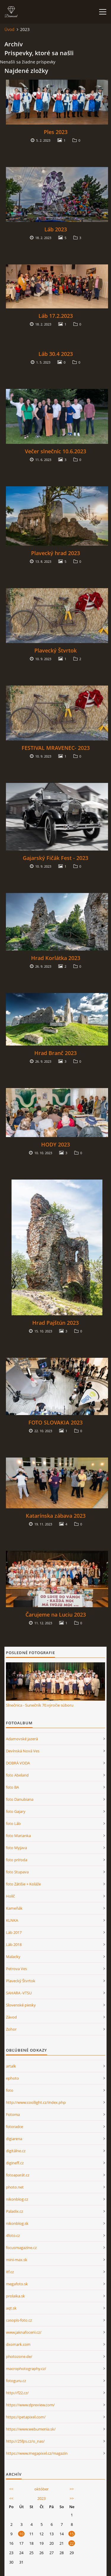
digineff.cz (15, 2163)
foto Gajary (15, 1811)
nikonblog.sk (17, 2223)
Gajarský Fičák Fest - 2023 (55, 858)
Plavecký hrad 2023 (55, 553)
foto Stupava (17, 1872)
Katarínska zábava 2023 (56, 1516)
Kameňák (14, 1908)
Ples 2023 (55, 132)
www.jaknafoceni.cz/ (23, 2332)
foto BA (12, 1787)
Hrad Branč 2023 (55, 1053)
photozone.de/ (19, 2356)
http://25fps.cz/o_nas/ (25, 2441)
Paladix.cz (14, 2211)
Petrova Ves (16, 1968)
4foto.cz (13, 2235)
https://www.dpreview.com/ (30, 2404)
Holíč (10, 1896)
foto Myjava (16, 1847)
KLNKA (12, 1920)
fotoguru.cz (16, 2380)
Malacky (13, 1956)
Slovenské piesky (21, 2005)
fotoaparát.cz (17, 2175)
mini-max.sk (16, 2259)
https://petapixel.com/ (26, 2417)
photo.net (15, 2187)
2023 (41, 2498)
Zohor (11, 2029)
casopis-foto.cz (19, 2320)
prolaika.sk (15, 2296)
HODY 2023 (55, 1144)
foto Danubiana (19, 1799)
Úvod (9, 29)
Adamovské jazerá (22, 1738)
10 (21, 2533)
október (41, 2489)
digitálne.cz (15, 2150)
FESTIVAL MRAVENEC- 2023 (56, 748)
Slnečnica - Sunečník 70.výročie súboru (39, 1705)
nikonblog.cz (17, 2199)
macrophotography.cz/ (26, 2368)
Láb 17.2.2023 (55, 316)
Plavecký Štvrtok (55, 650)
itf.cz (10, 2271)
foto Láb (13, 1823)
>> (72, 2489)
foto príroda (16, 1859)
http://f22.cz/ (17, 2392)
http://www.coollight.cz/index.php (36, 2102)
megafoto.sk (17, 2283)
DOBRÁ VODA (18, 1763)
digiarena (14, 2138)
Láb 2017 (14, 1932)
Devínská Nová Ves (22, 1751)
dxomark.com (18, 2344)
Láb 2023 (55, 229)
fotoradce (14, 2126)
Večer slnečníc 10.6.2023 (55, 451)
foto (9, 2090)
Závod (11, 2017)
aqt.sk (11, 2308)
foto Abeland (17, 1775)
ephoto (12, 2078)
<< (11, 2489)
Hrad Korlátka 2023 (55, 958)
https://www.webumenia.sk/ (31, 2429)
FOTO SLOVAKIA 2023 (55, 1422)
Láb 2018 (14, 1944)
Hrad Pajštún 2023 (55, 1323)
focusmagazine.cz (21, 2247)
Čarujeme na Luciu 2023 (55, 1614)
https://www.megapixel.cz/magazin (36, 2453)
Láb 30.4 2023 (55, 354)
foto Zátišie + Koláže (23, 1884)
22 (72, 2543)
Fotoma (13, 2114)
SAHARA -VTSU (19, 1993)
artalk (11, 2066)
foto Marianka (18, 1835)
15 (72, 2533)
